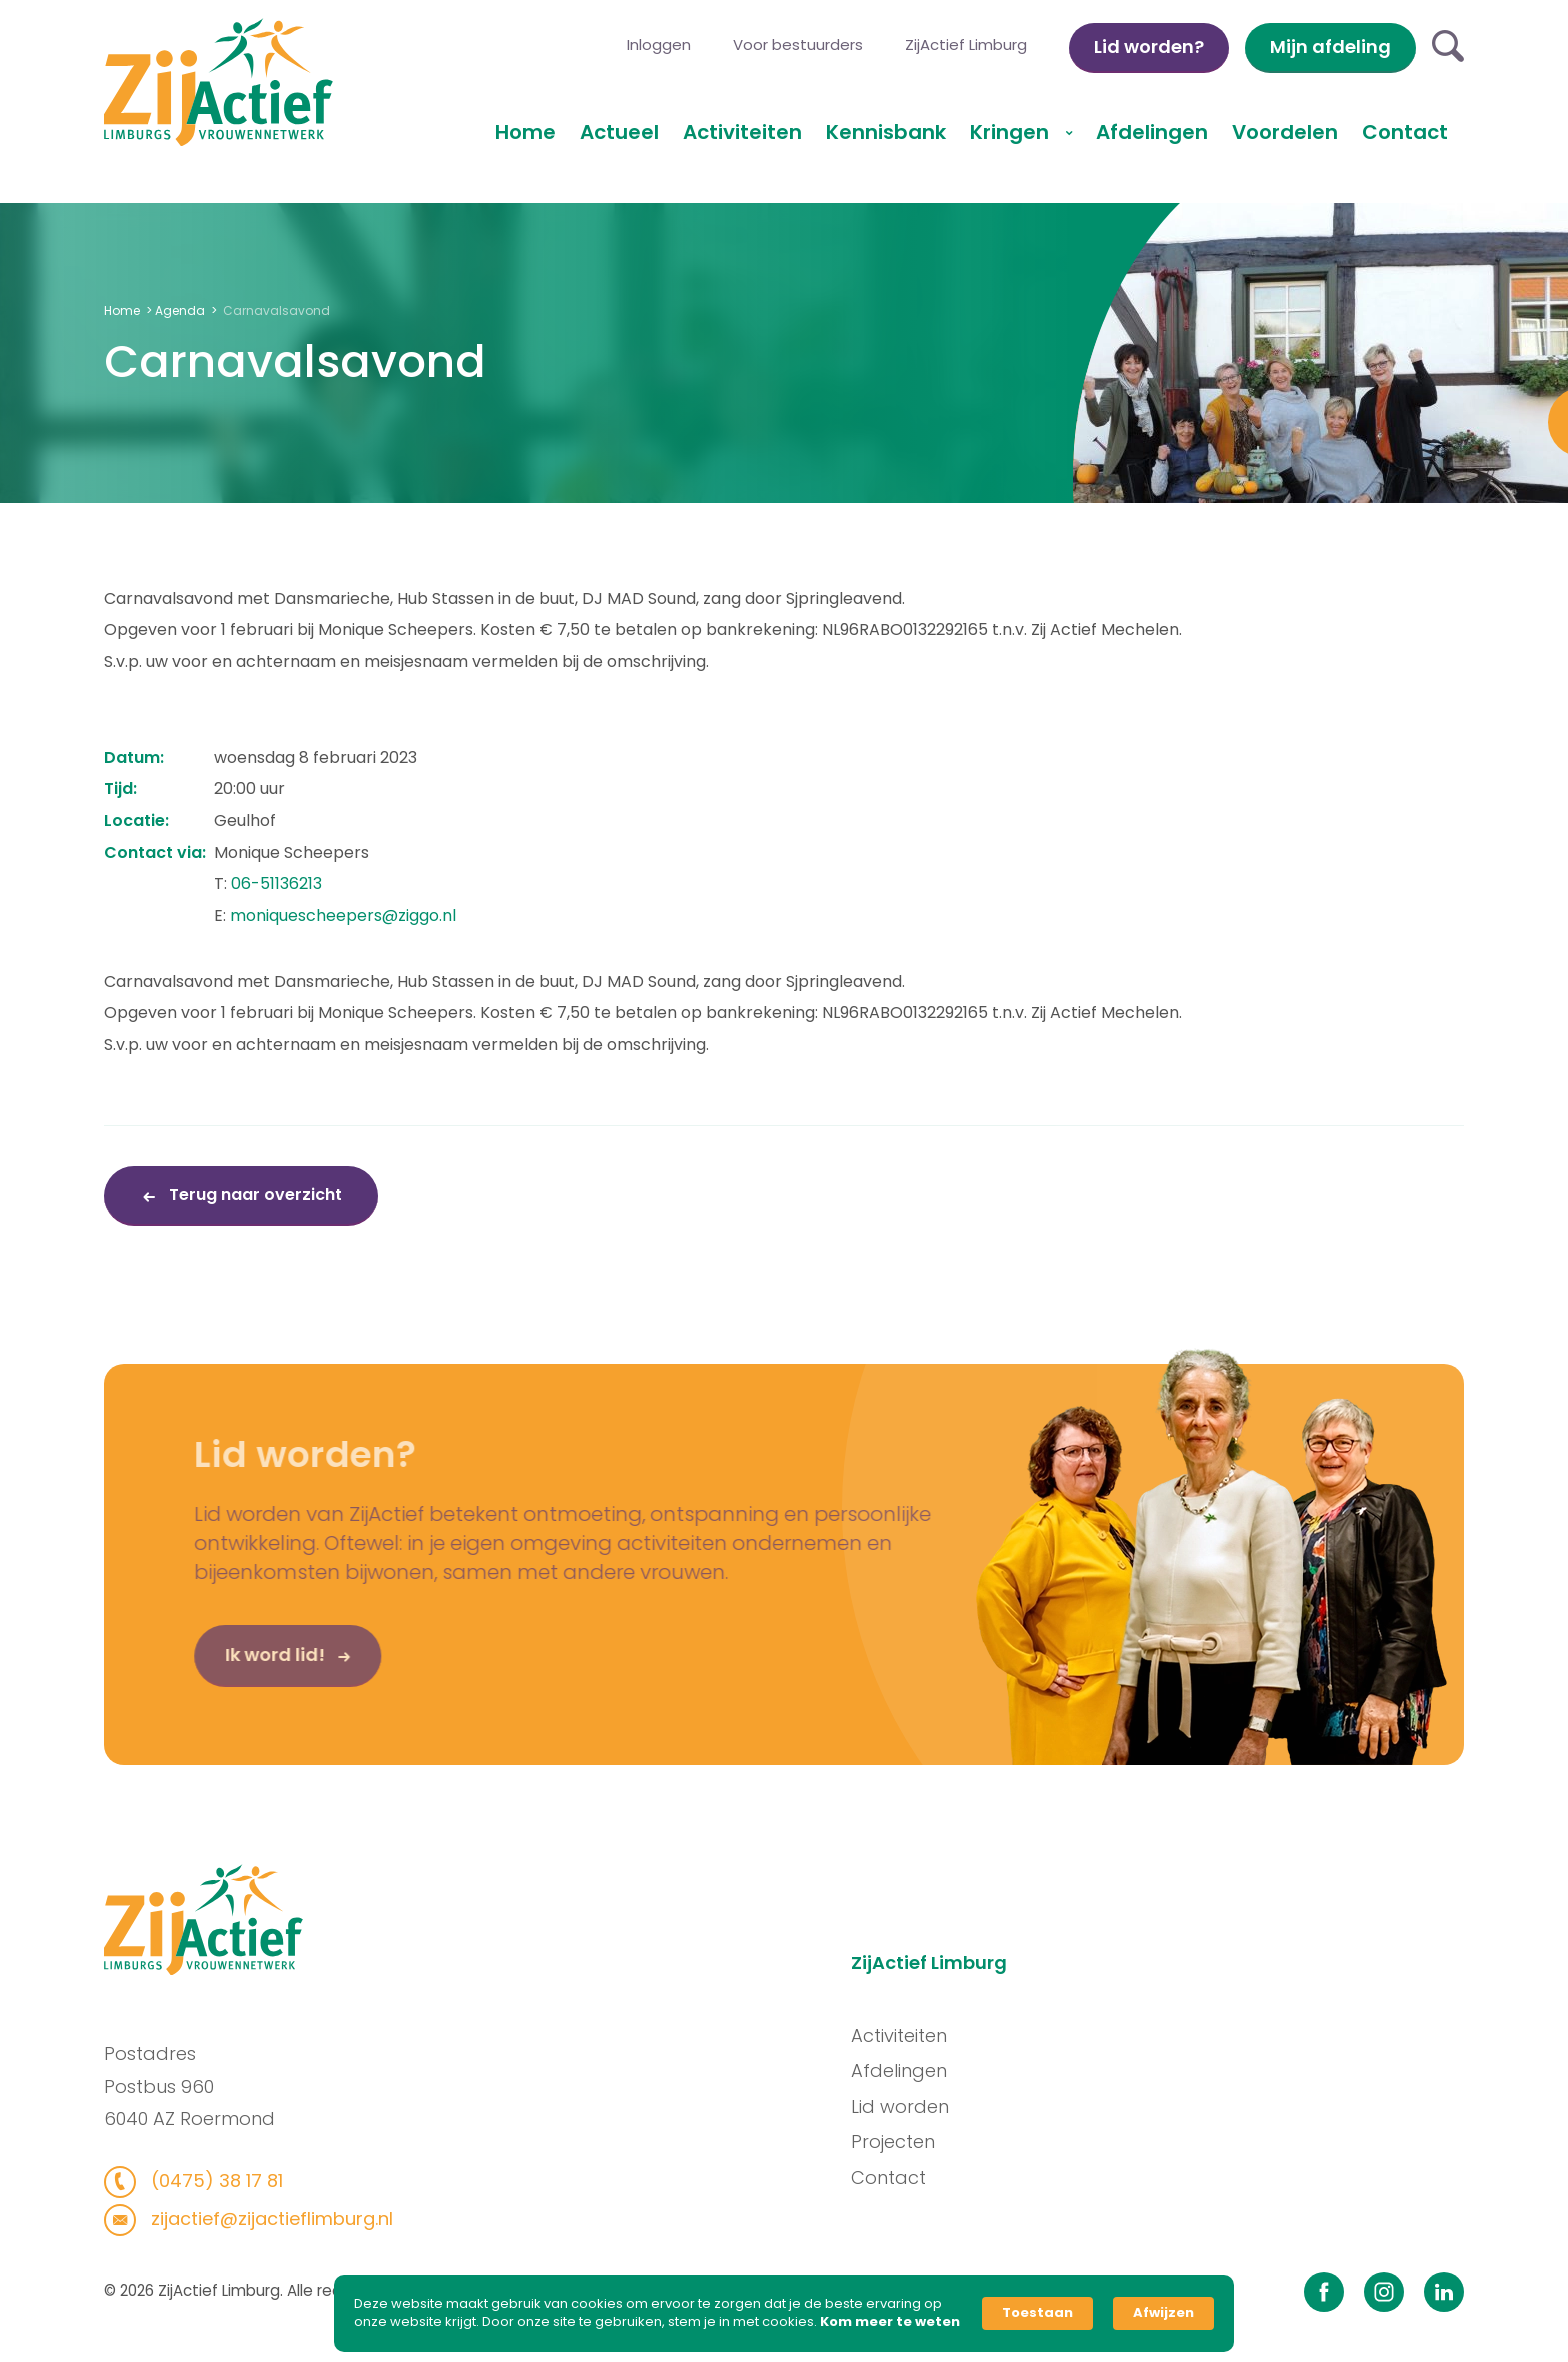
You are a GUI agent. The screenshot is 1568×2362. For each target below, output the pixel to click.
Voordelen (1285, 132)
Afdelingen (1152, 132)
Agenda (180, 310)
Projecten (917, 2141)
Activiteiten (742, 132)
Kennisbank (886, 132)
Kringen (1012, 132)
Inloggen (659, 44)
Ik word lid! (235, 1678)
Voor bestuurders (798, 44)
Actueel (619, 132)
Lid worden (924, 2106)
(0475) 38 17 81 (190, 2180)
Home (525, 132)
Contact (1405, 132)
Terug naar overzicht (253, 1194)
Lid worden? (1149, 46)
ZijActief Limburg (966, 44)
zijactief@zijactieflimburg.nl (245, 2218)
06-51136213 (276, 883)
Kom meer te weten (890, 2322)
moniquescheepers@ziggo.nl (343, 915)
